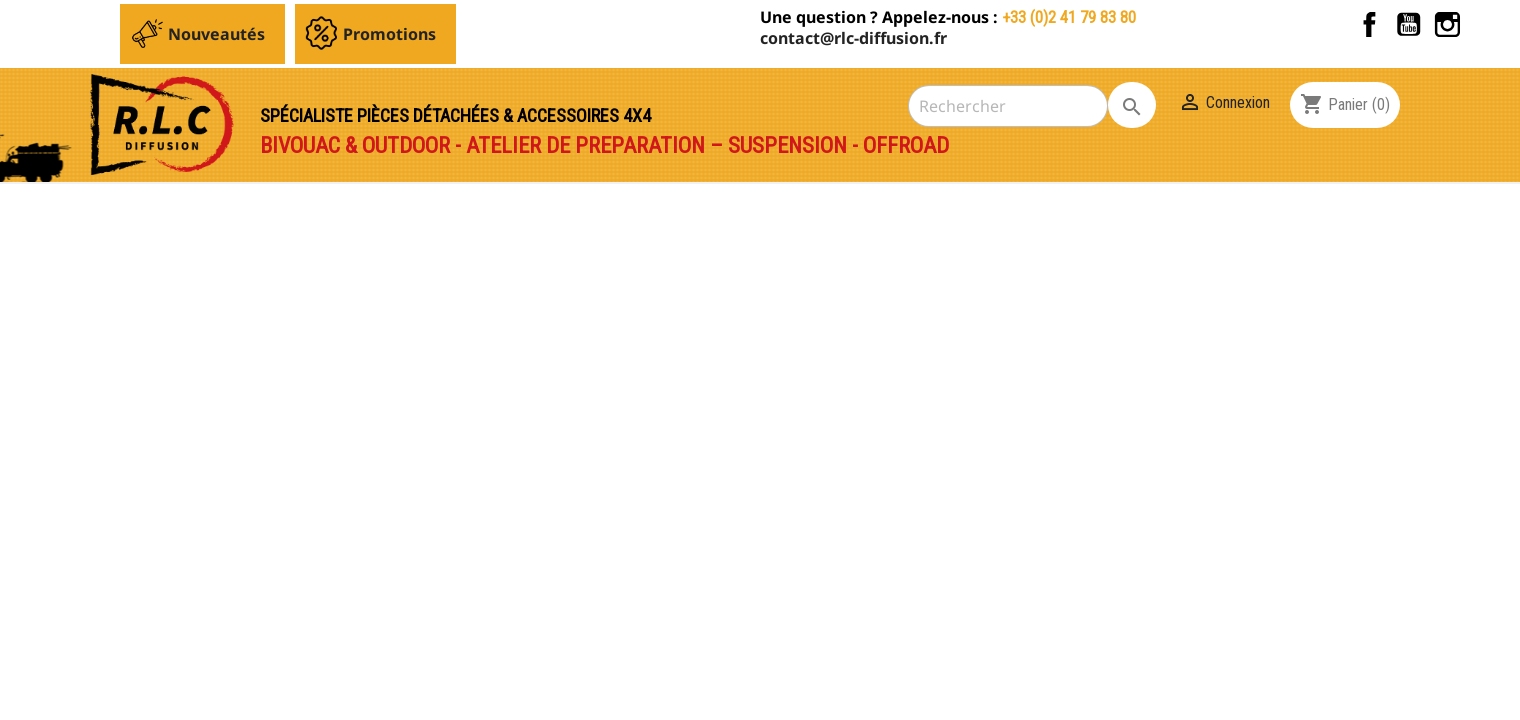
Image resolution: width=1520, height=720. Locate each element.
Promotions (389, 34)
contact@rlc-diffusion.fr (853, 38)
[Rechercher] (1008, 106)
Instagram (1447, 24)
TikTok (1486, 24)
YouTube (1408, 24)
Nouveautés (216, 34)
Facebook (1369, 24)
